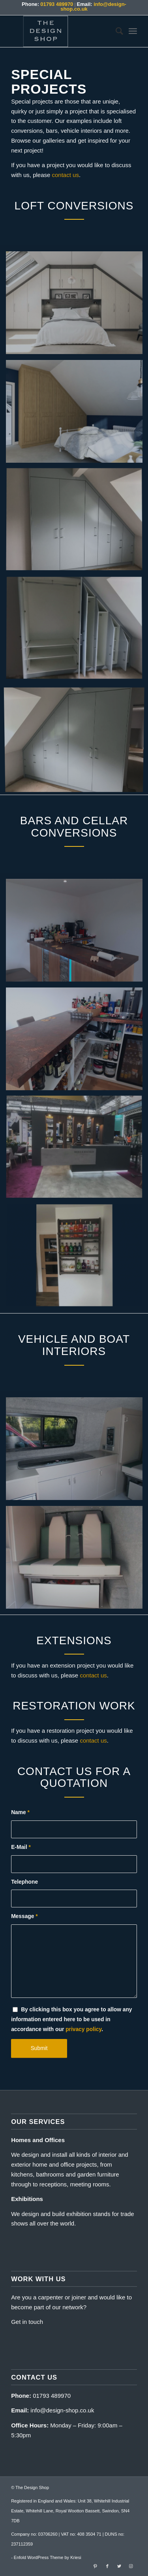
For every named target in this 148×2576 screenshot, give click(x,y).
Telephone (24, 1882)
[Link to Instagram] (131, 2566)
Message (24, 1916)
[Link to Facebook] (107, 2566)
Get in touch (27, 2321)
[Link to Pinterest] (95, 2566)
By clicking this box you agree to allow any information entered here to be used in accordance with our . (71, 2019)
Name (20, 1812)
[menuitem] (115, 31)
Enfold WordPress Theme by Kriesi (47, 2557)
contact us (65, 174)
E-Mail (21, 1847)
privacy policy (83, 2029)
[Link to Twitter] (119, 2566)
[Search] (115, 31)
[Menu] (133, 31)
